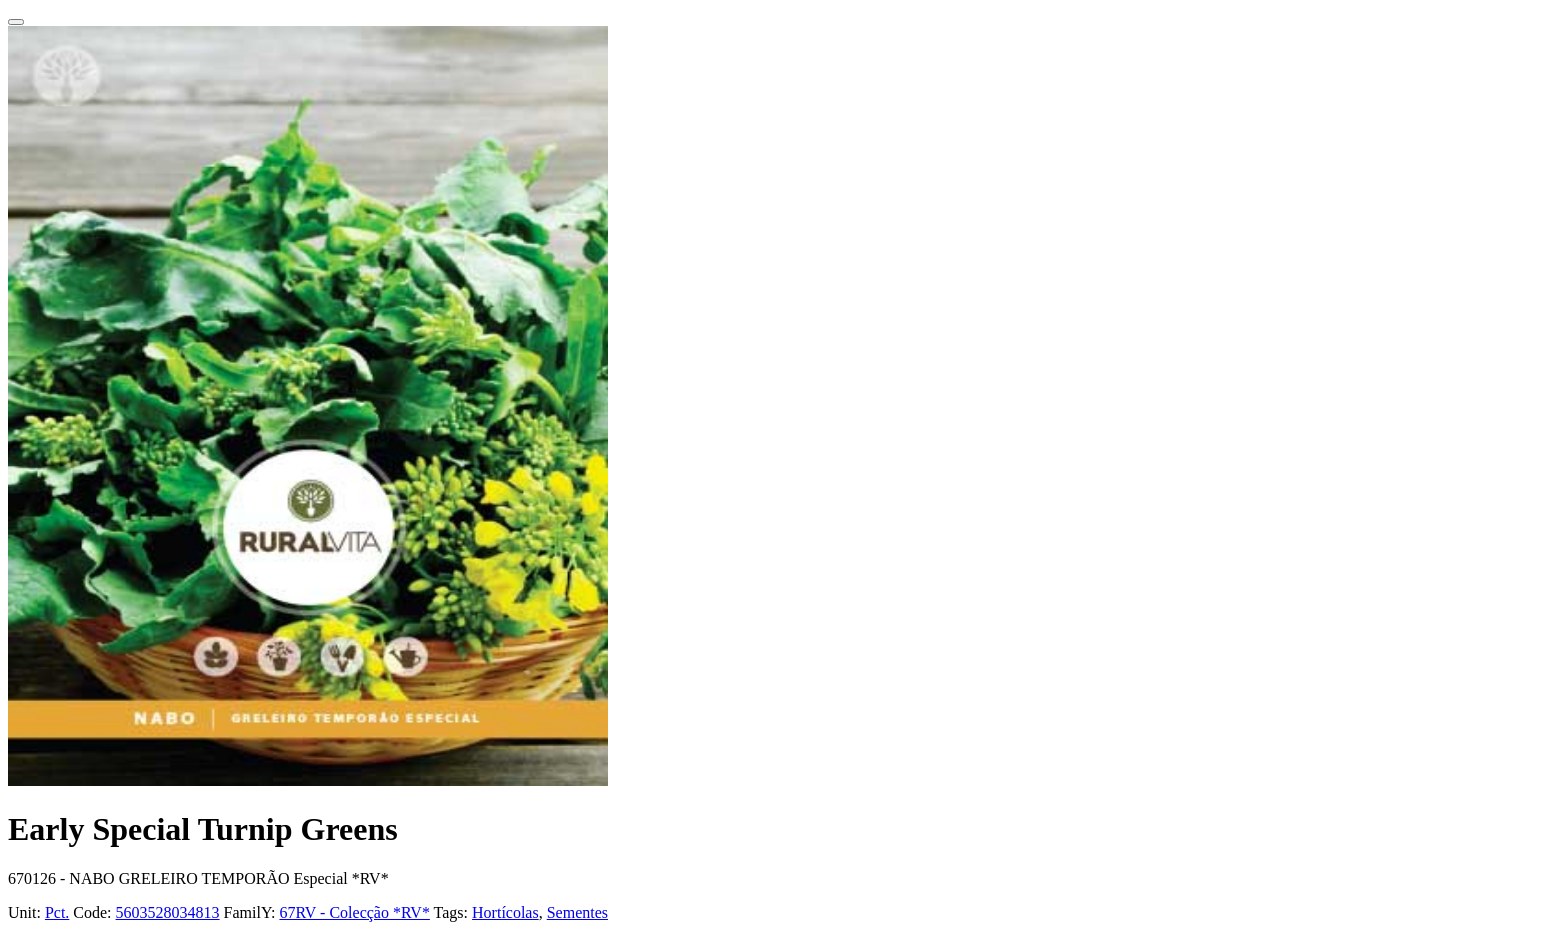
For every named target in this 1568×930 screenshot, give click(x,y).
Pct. (57, 912)
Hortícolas (505, 912)
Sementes (577, 912)
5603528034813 (168, 912)
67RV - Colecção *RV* (354, 912)
